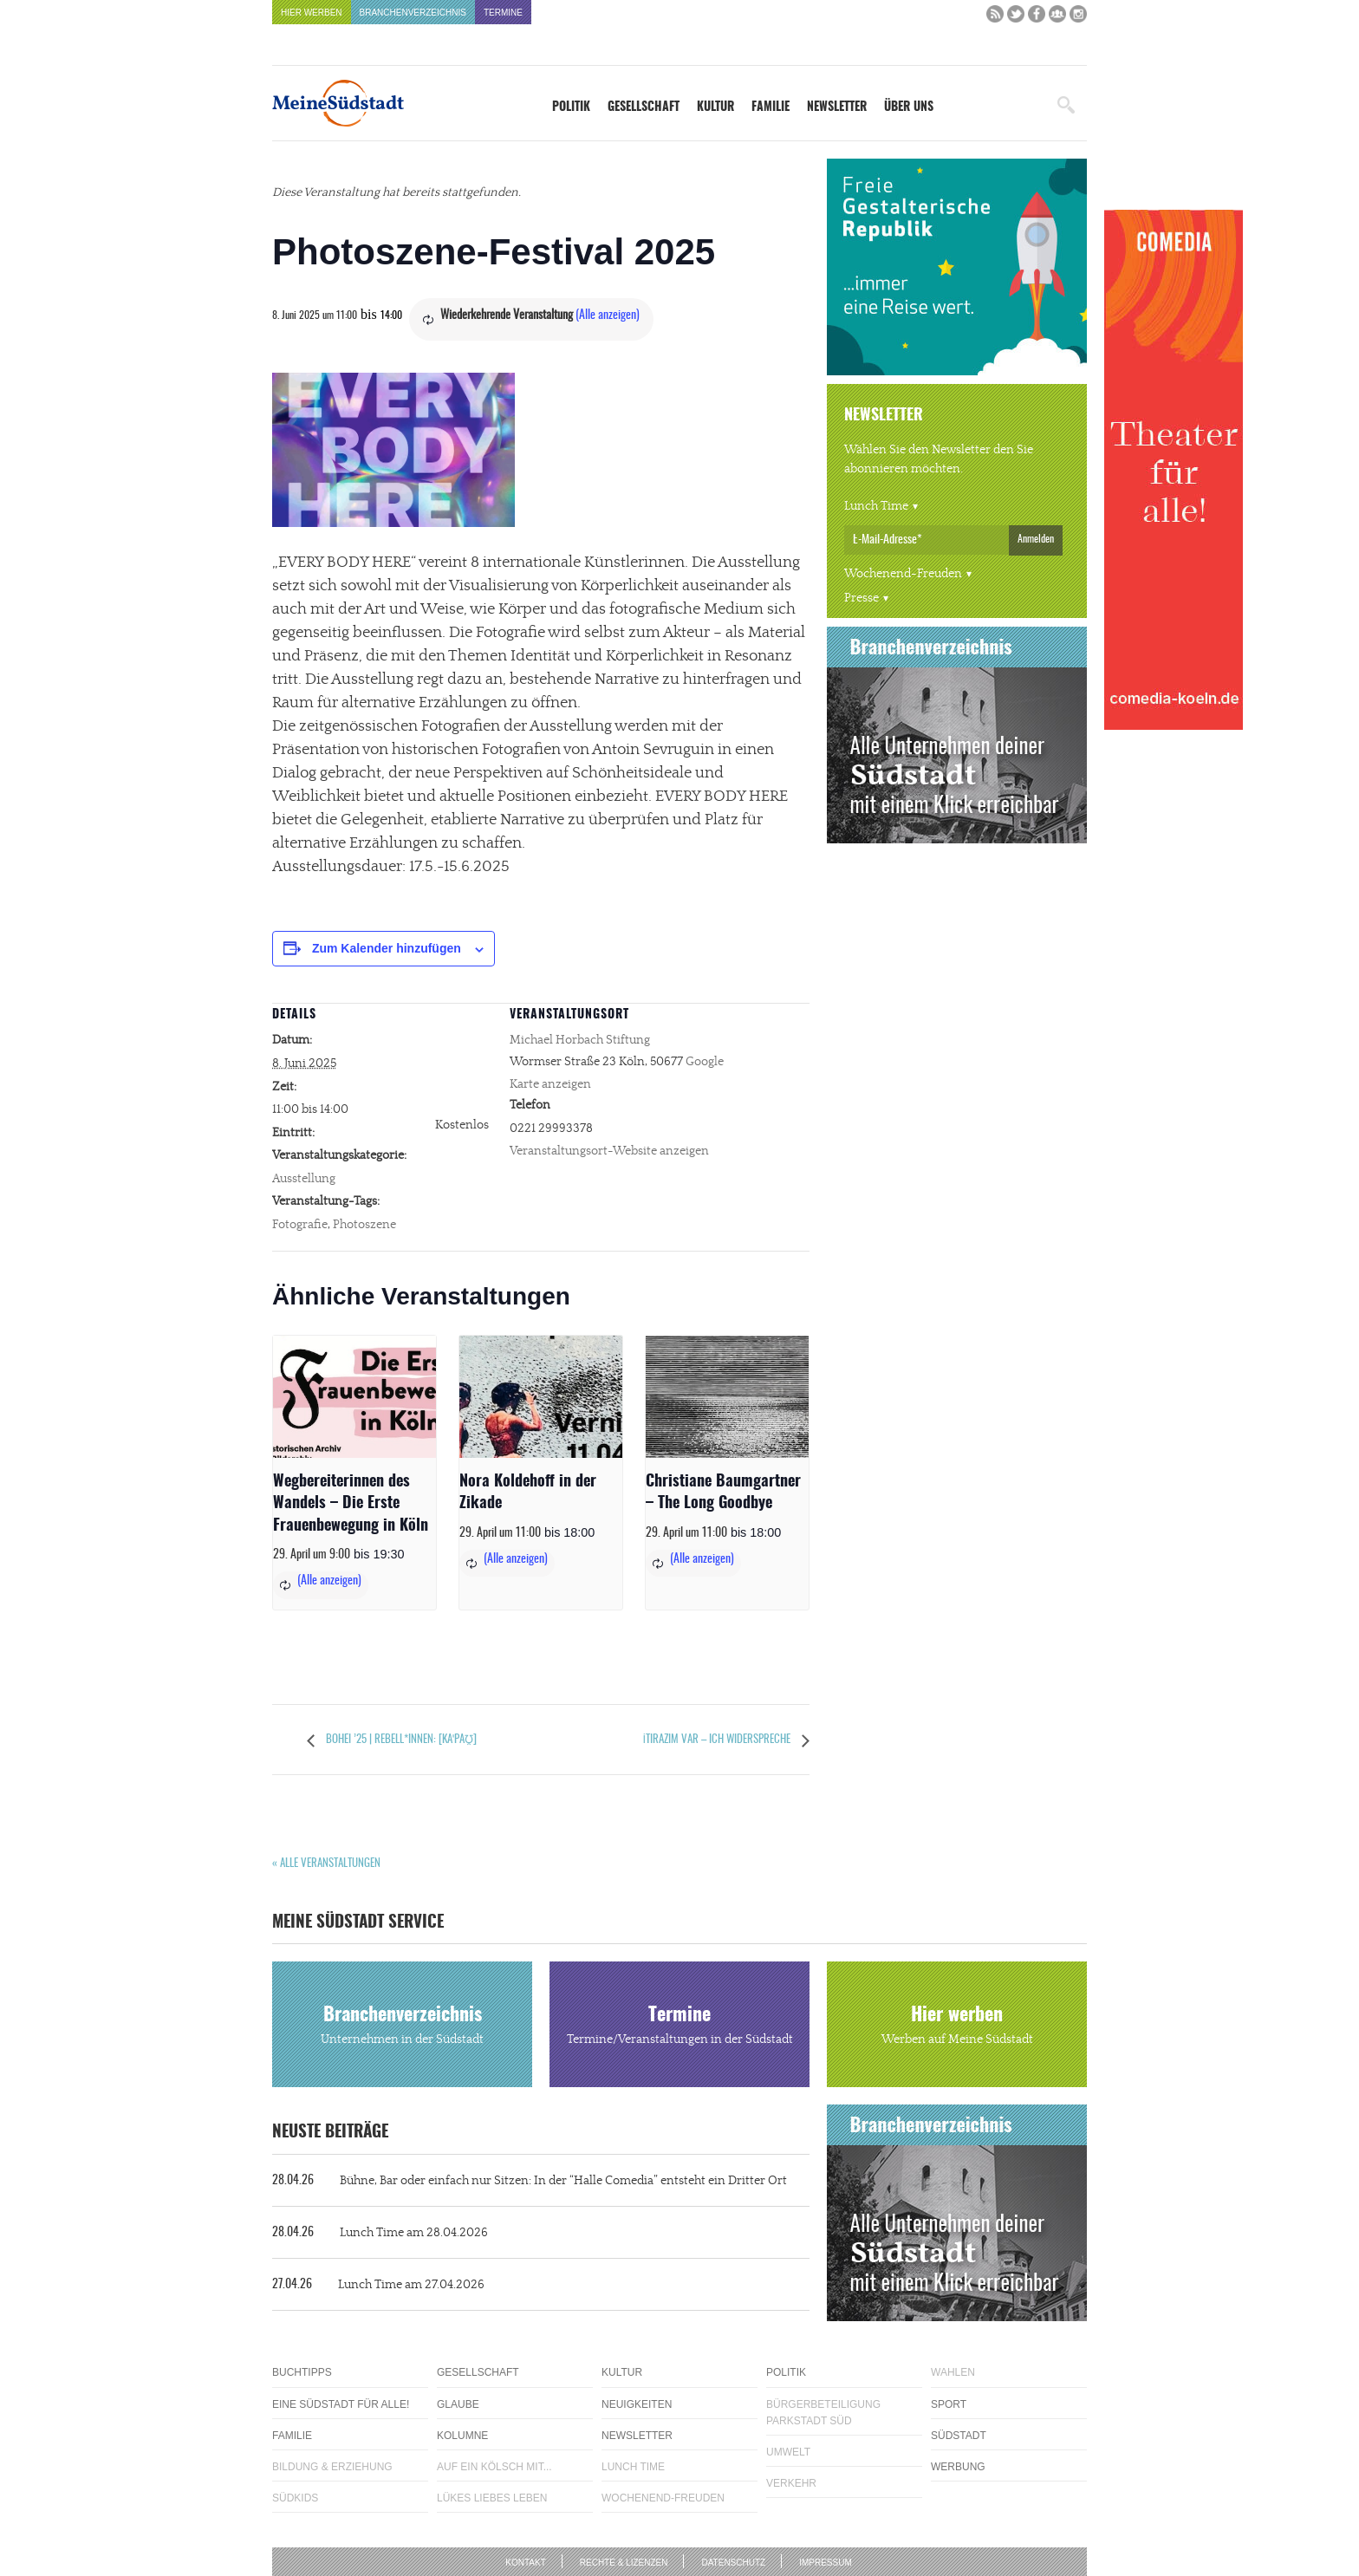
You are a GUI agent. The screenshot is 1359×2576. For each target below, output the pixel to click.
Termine (503, 12)
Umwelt (788, 2452)
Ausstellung (303, 1179)
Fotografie (300, 1225)
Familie (770, 107)
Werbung (958, 2467)
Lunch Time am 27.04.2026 (378, 2285)
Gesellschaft (644, 107)
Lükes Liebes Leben (492, 2498)
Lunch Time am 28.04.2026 (380, 2233)
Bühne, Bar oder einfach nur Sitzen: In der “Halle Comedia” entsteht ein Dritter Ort (529, 2181)
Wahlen (953, 2372)
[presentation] (354, 1397)
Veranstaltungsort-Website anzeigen (609, 1151)
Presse (861, 598)
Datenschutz (733, 2562)
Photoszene (364, 1225)
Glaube (458, 2404)
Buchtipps (302, 2372)
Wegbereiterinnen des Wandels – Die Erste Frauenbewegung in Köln (350, 1503)
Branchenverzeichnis (413, 12)
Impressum (825, 2562)
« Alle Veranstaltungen (326, 1864)
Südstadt (958, 2436)
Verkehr (791, 2483)
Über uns (908, 107)
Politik (571, 107)
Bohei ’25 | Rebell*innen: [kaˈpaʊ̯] (400, 1740)
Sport (948, 2404)
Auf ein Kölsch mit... (494, 2467)
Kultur (715, 107)
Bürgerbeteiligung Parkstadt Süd (823, 2412)
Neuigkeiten (636, 2404)
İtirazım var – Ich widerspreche (717, 1740)
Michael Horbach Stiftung (580, 1040)
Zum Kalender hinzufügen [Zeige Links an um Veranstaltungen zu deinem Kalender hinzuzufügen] (386, 948)
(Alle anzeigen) (607, 315)
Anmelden (1036, 539)
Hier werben (311, 12)
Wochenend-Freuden (903, 574)
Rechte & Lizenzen (624, 2562)
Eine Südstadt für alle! (340, 2404)
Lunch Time (876, 506)
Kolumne (462, 2436)
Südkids (295, 2498)
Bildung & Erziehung (332, 2467)
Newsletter (837, 107)
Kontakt (525, 2562)
